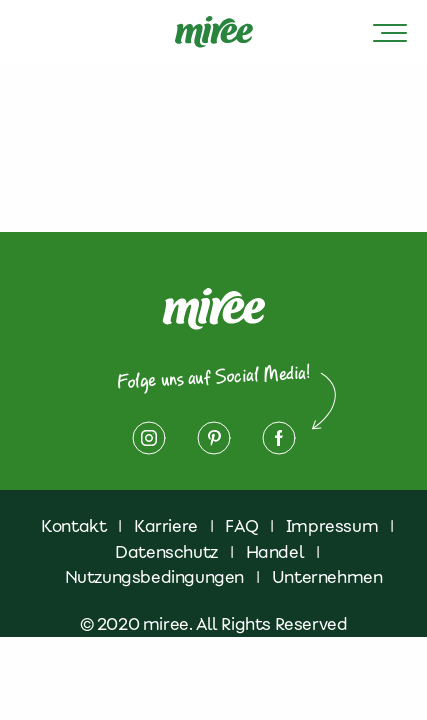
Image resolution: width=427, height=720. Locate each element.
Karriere (166, 526)
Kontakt (73, 526)
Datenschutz (166, 552)
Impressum (332, 526)
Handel (275, 552)
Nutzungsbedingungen (154, 577)
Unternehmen (327, 577)
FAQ (241, 526)
